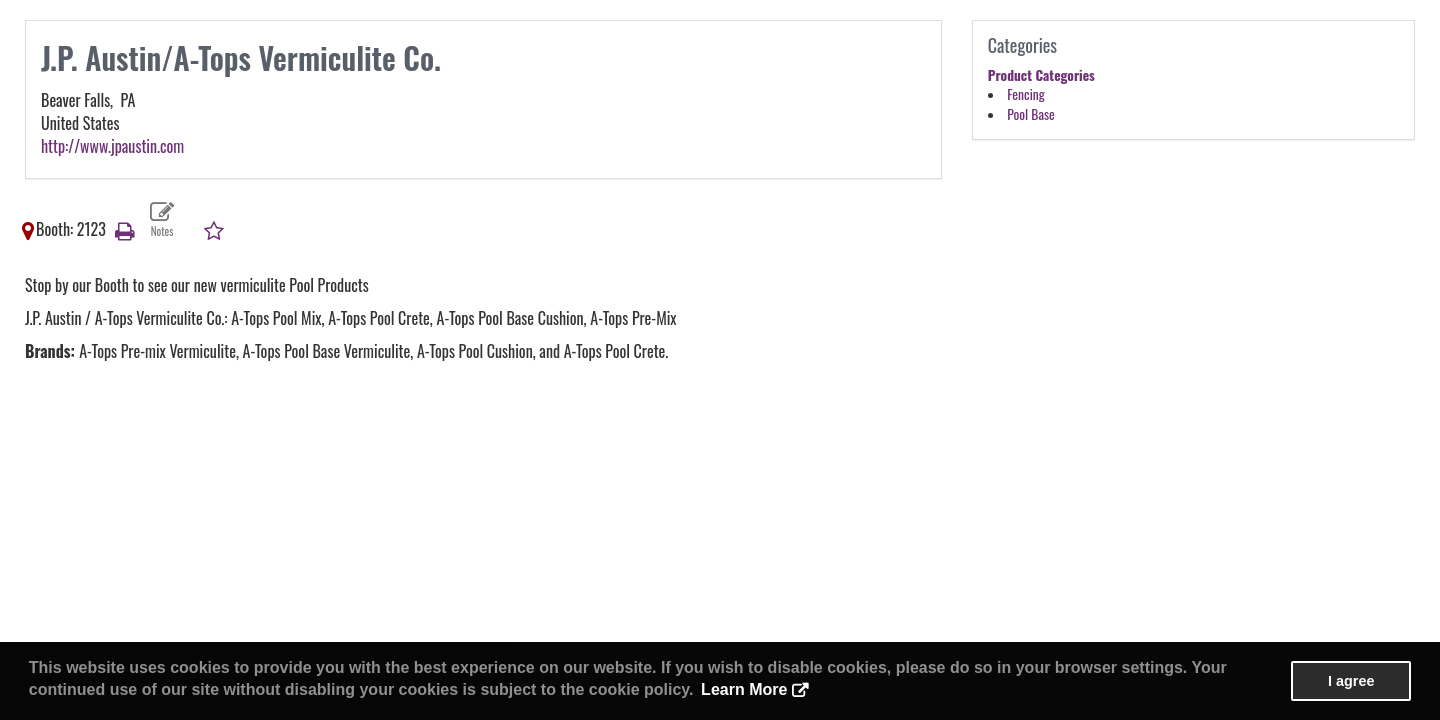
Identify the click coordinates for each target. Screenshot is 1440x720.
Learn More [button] (744, 689)
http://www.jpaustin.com (112, 146)
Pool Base (1031, 114)
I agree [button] (1351, 681)
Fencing (1025, 94)
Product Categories (1041, 75)
